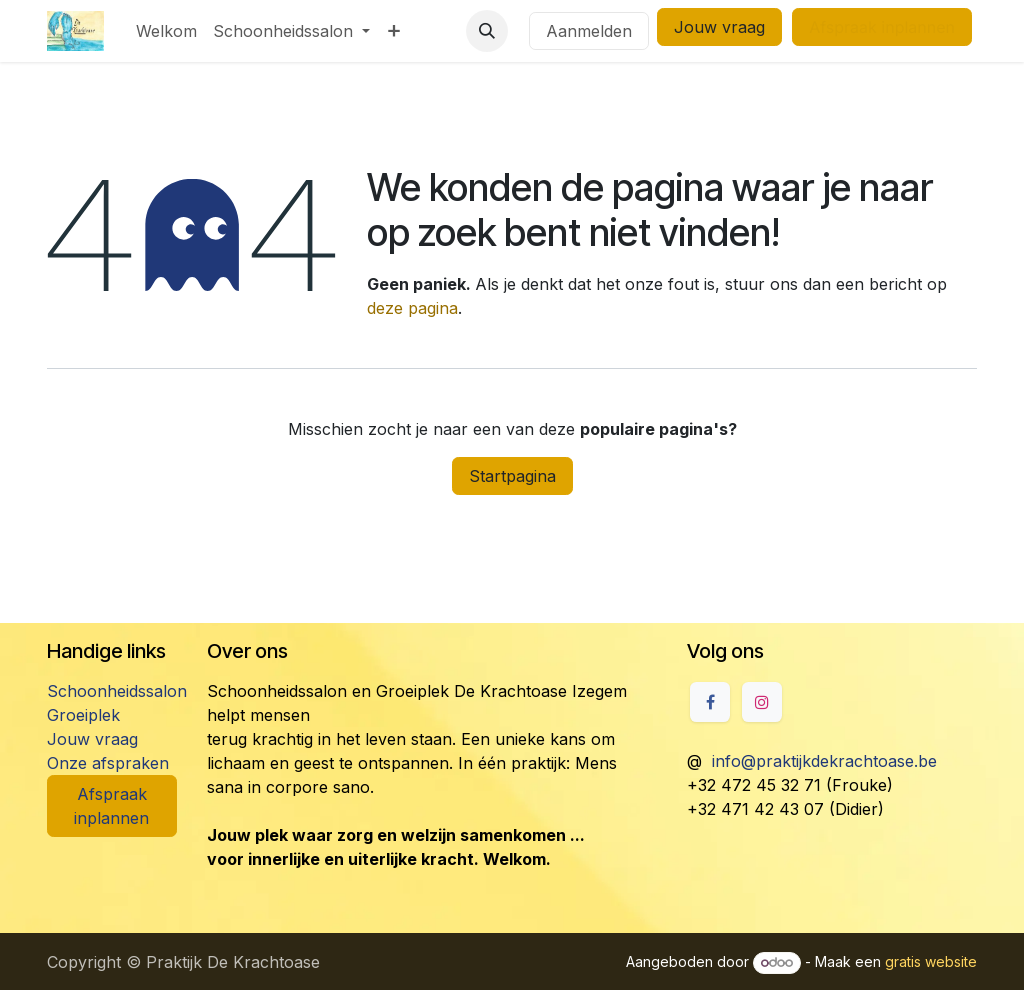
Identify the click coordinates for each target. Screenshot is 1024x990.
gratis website (931, 961)
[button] (487, 31)
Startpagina (512, 476)
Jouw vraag (719, 27)
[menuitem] (166, 31)
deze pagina (412, 308)
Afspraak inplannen (111, 806)
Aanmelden (589, 31)
